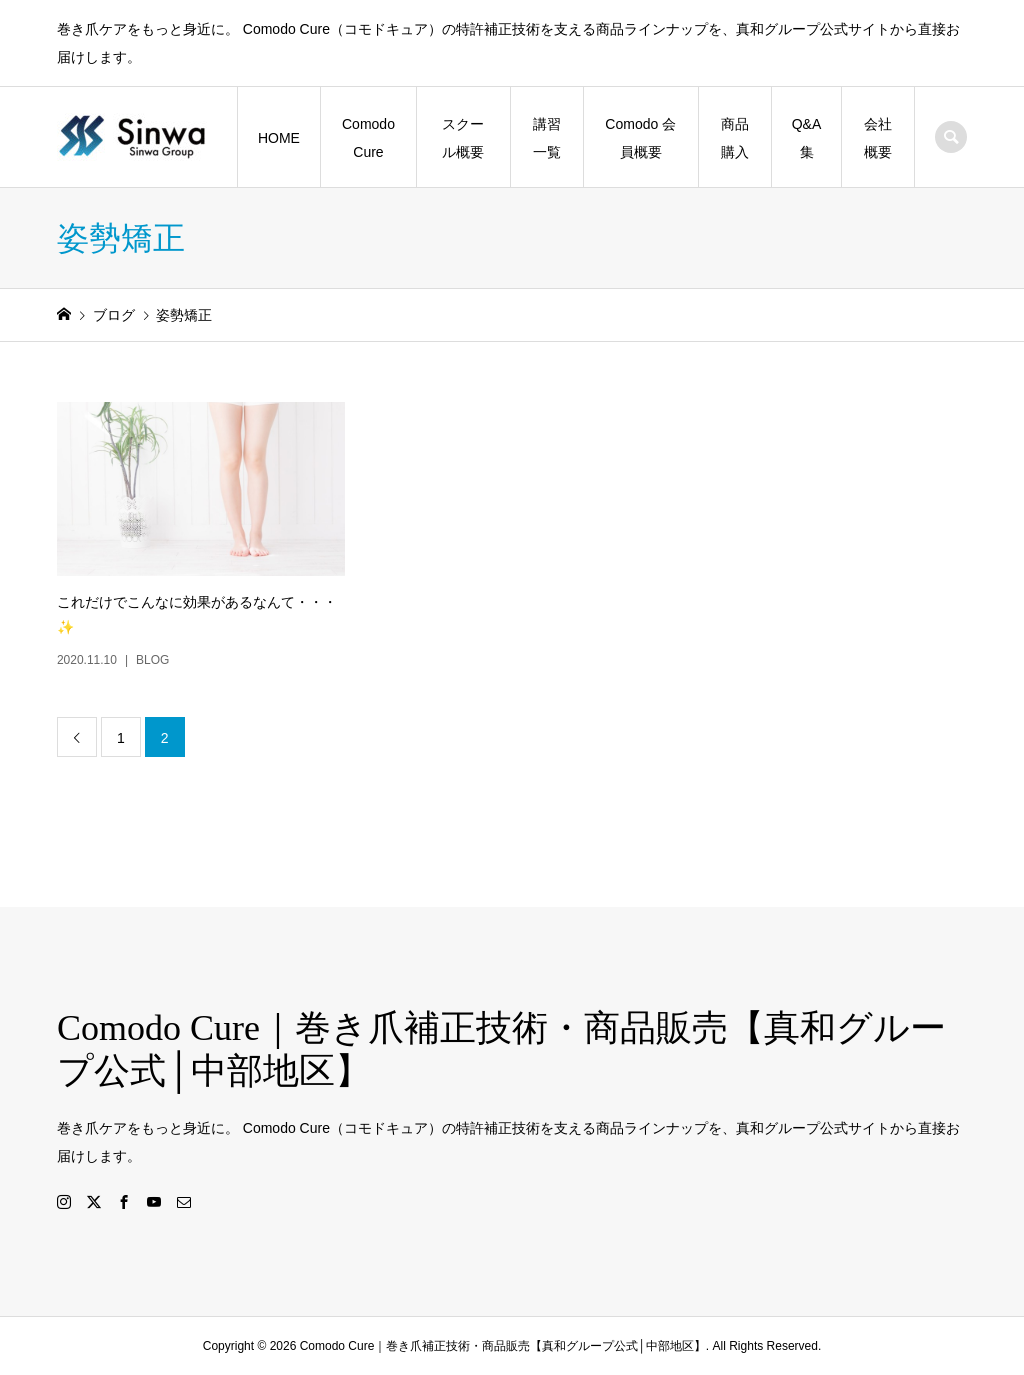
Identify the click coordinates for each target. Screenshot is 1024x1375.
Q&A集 (807, 138)
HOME (279, 138)
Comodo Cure (368, 138)
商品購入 (735, 138)
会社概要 (878, 138)
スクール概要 (463, 138)
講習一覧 (547, 138)
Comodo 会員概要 (640, 138)
